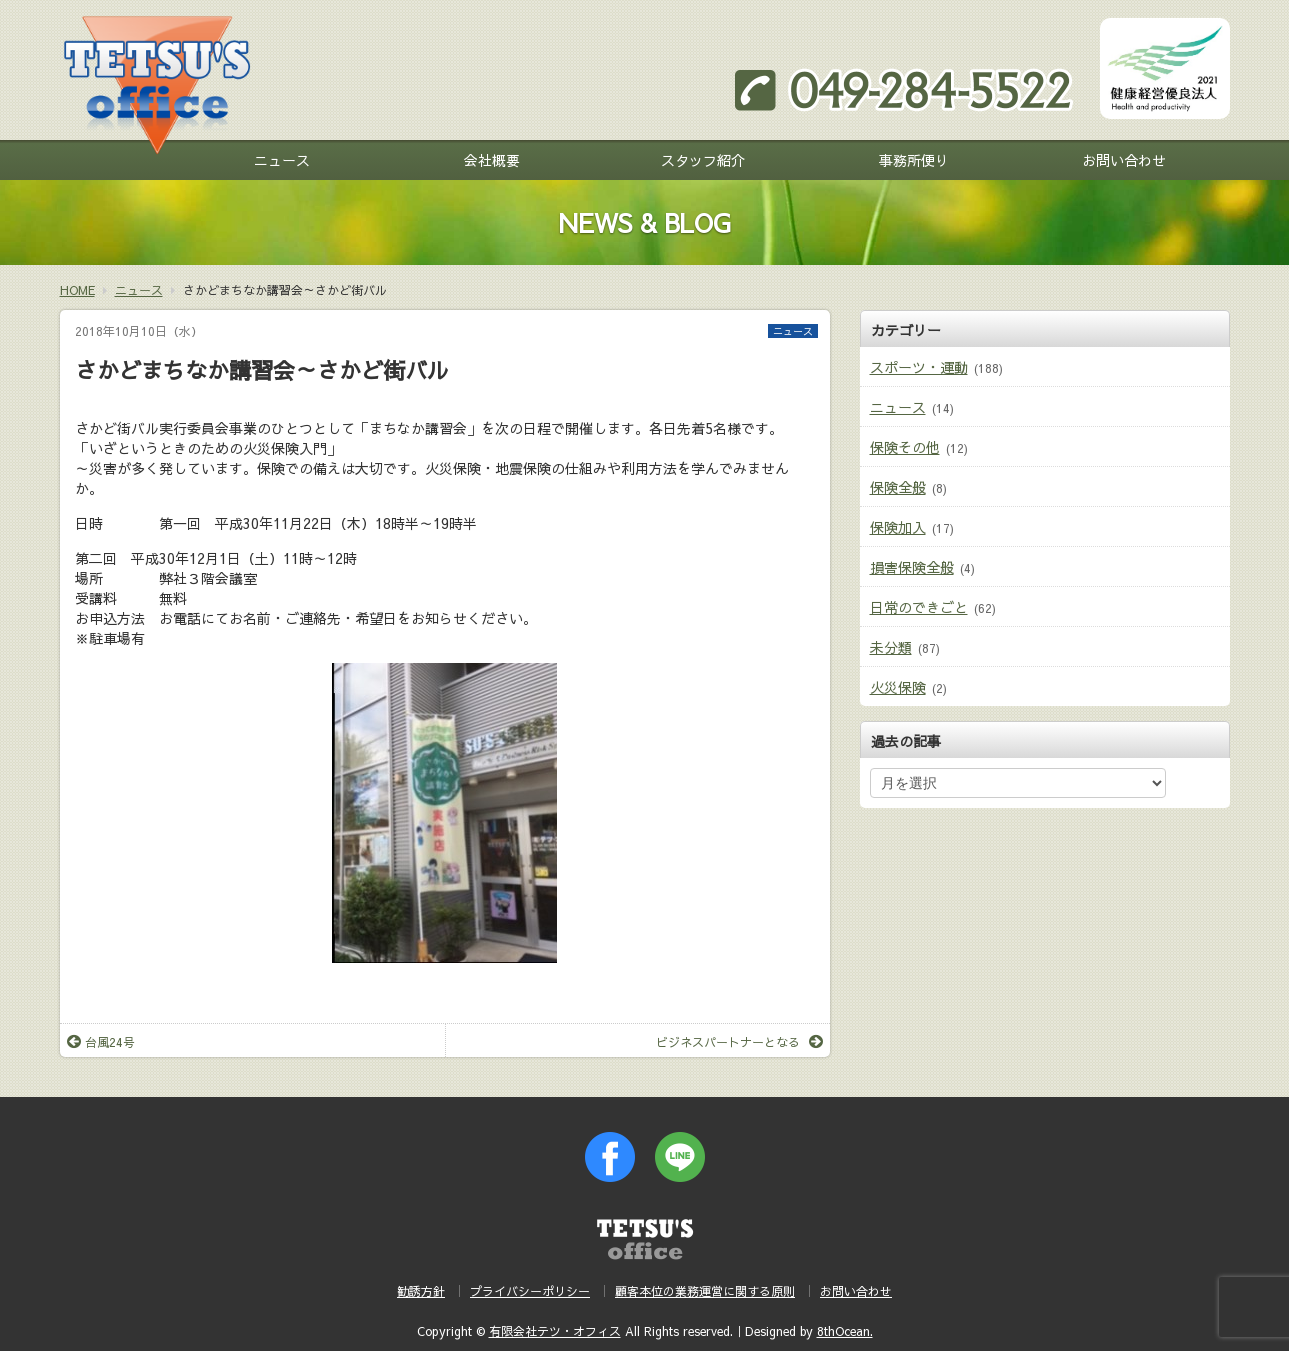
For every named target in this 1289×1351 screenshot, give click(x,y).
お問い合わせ (1124, 160)
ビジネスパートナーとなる (739, 1042)
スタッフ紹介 (703, 160)
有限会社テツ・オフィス (555, 1331)
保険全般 (898, 487)
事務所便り (914, 160)
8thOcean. (845, 1331)
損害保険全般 (912, 567)
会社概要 (492, 160)
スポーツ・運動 (919, 367)
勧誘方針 (421, 1291)
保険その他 (905, 447)
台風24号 (101, 1042)
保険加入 (898, 527)
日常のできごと (919, 607)
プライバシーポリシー (530, 1291)
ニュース (282, 160)
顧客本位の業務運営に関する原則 (705, 1291)
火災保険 (898, 687)
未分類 (891, 647)
